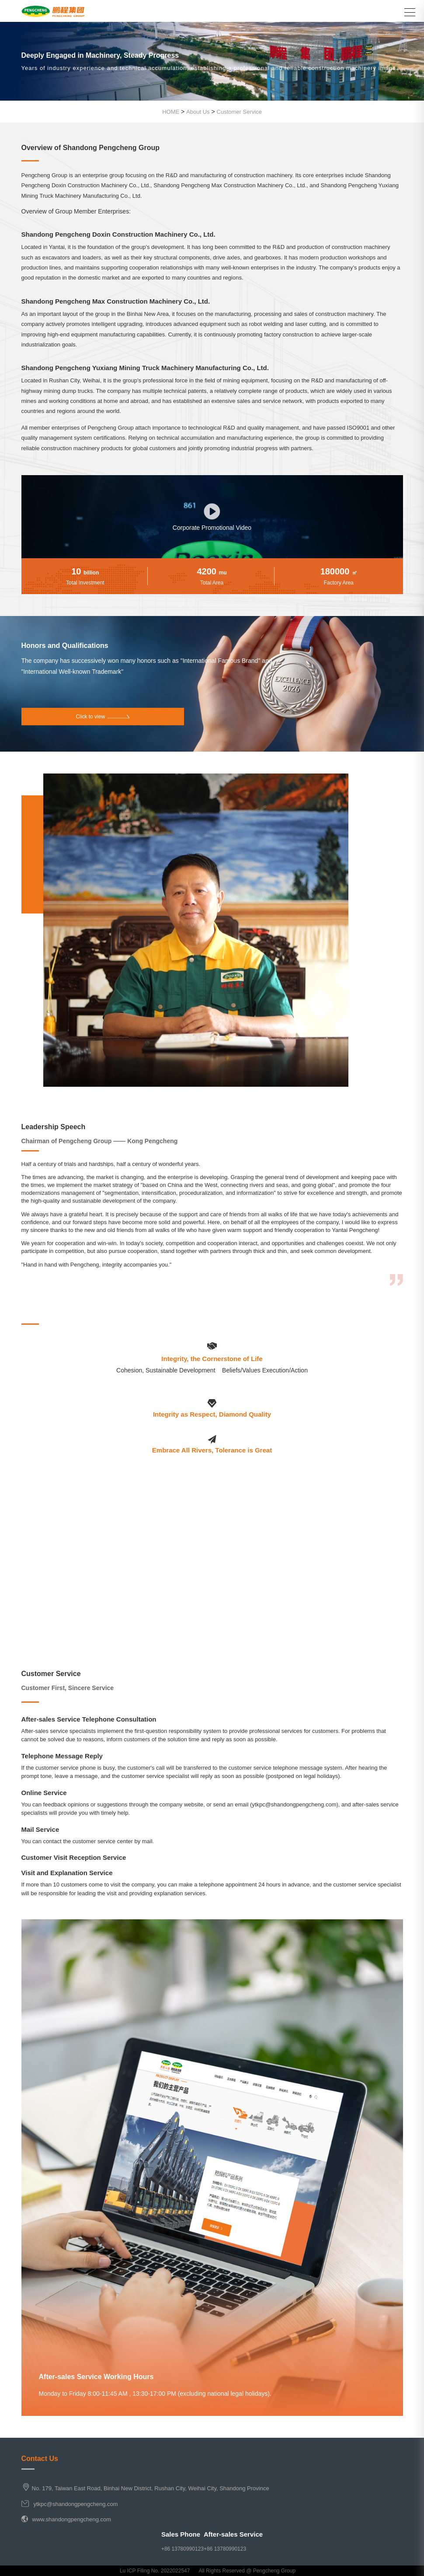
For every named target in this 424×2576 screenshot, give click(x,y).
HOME (170, 111)
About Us (197, 111)
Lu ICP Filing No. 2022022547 (155, 2571)
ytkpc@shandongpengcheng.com (76, 2504)
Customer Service (239, 111)
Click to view (102, 717)
